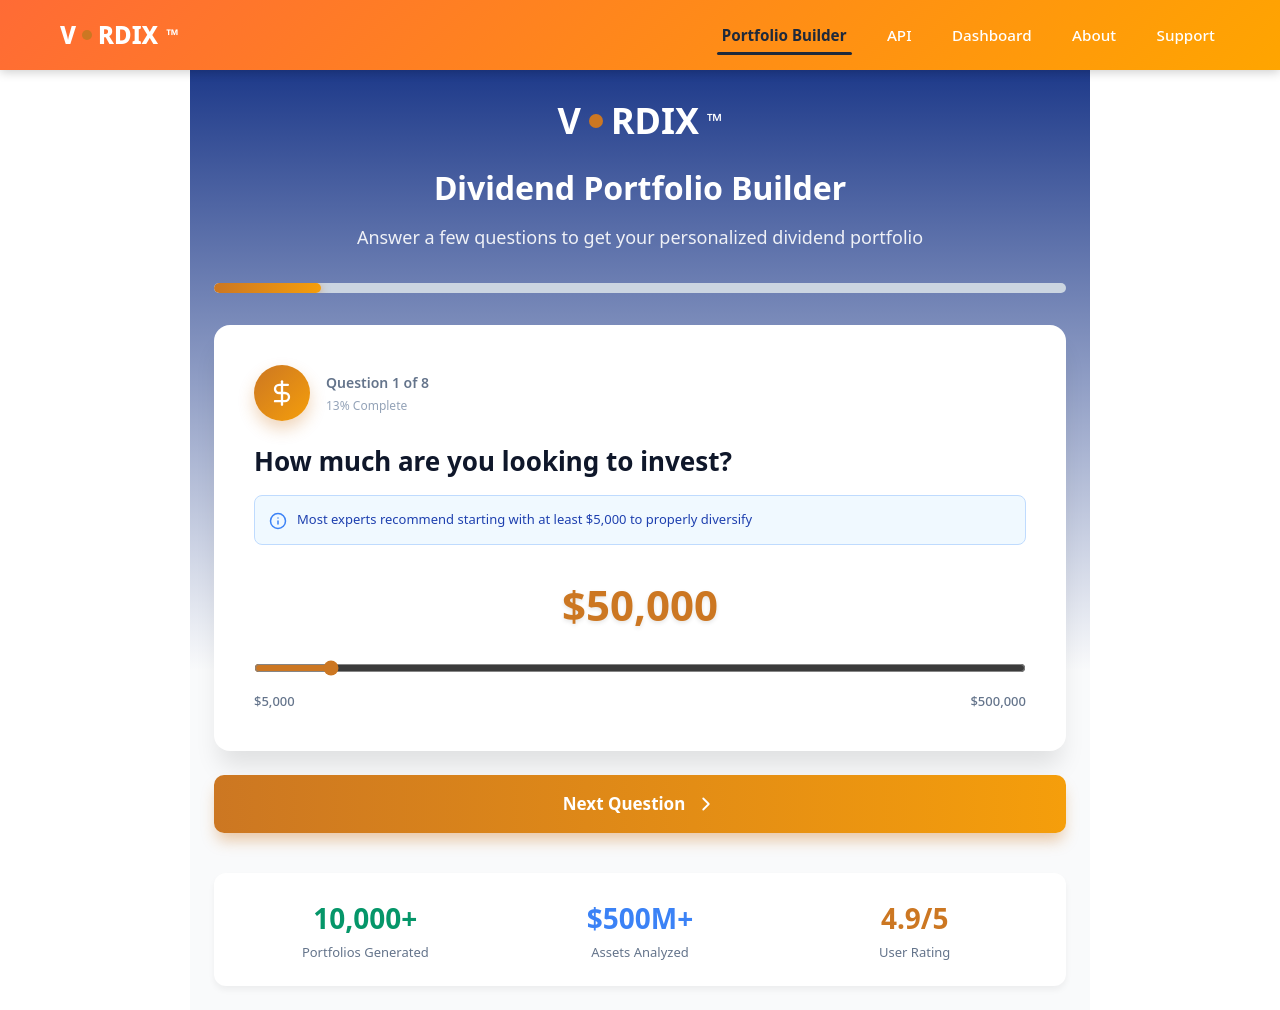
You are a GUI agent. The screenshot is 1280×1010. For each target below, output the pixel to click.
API (936, 35)
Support (1191, 35)
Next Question (640, 803)
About (1110, 35)
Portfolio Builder (831, 35)
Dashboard (1018, 35)
